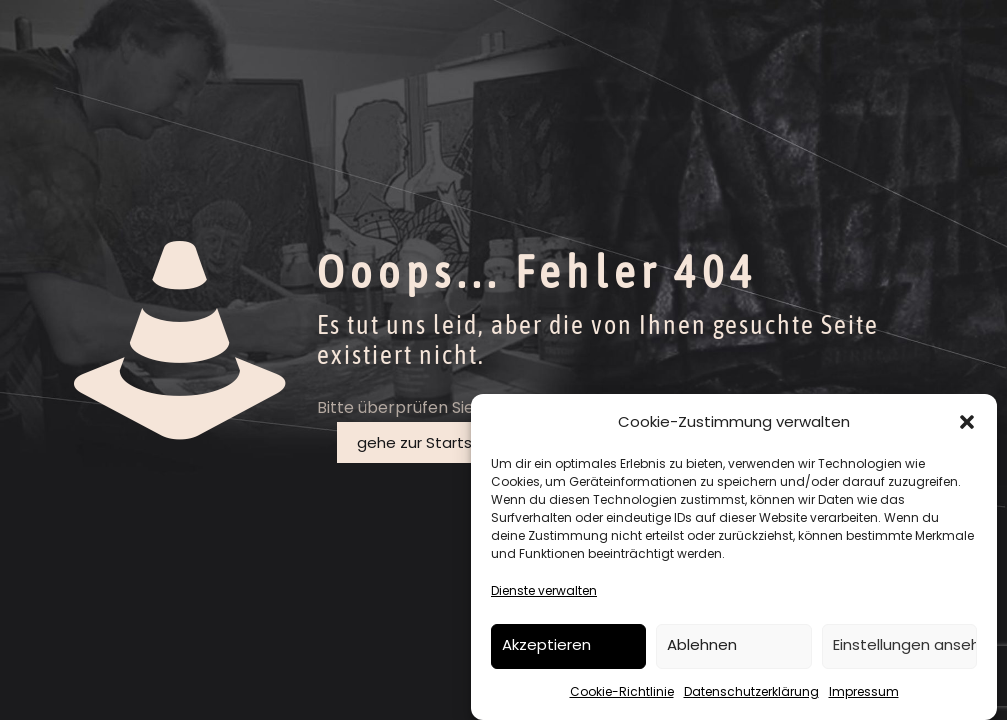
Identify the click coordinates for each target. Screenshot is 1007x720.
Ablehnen (702, 644)
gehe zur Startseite (429, 442)
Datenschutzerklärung (751, 691)
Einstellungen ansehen (905, 644)
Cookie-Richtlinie (622, 691)
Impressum (864, 691)
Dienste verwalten (544, 590)
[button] (967, 422)
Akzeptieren (546, 644)
